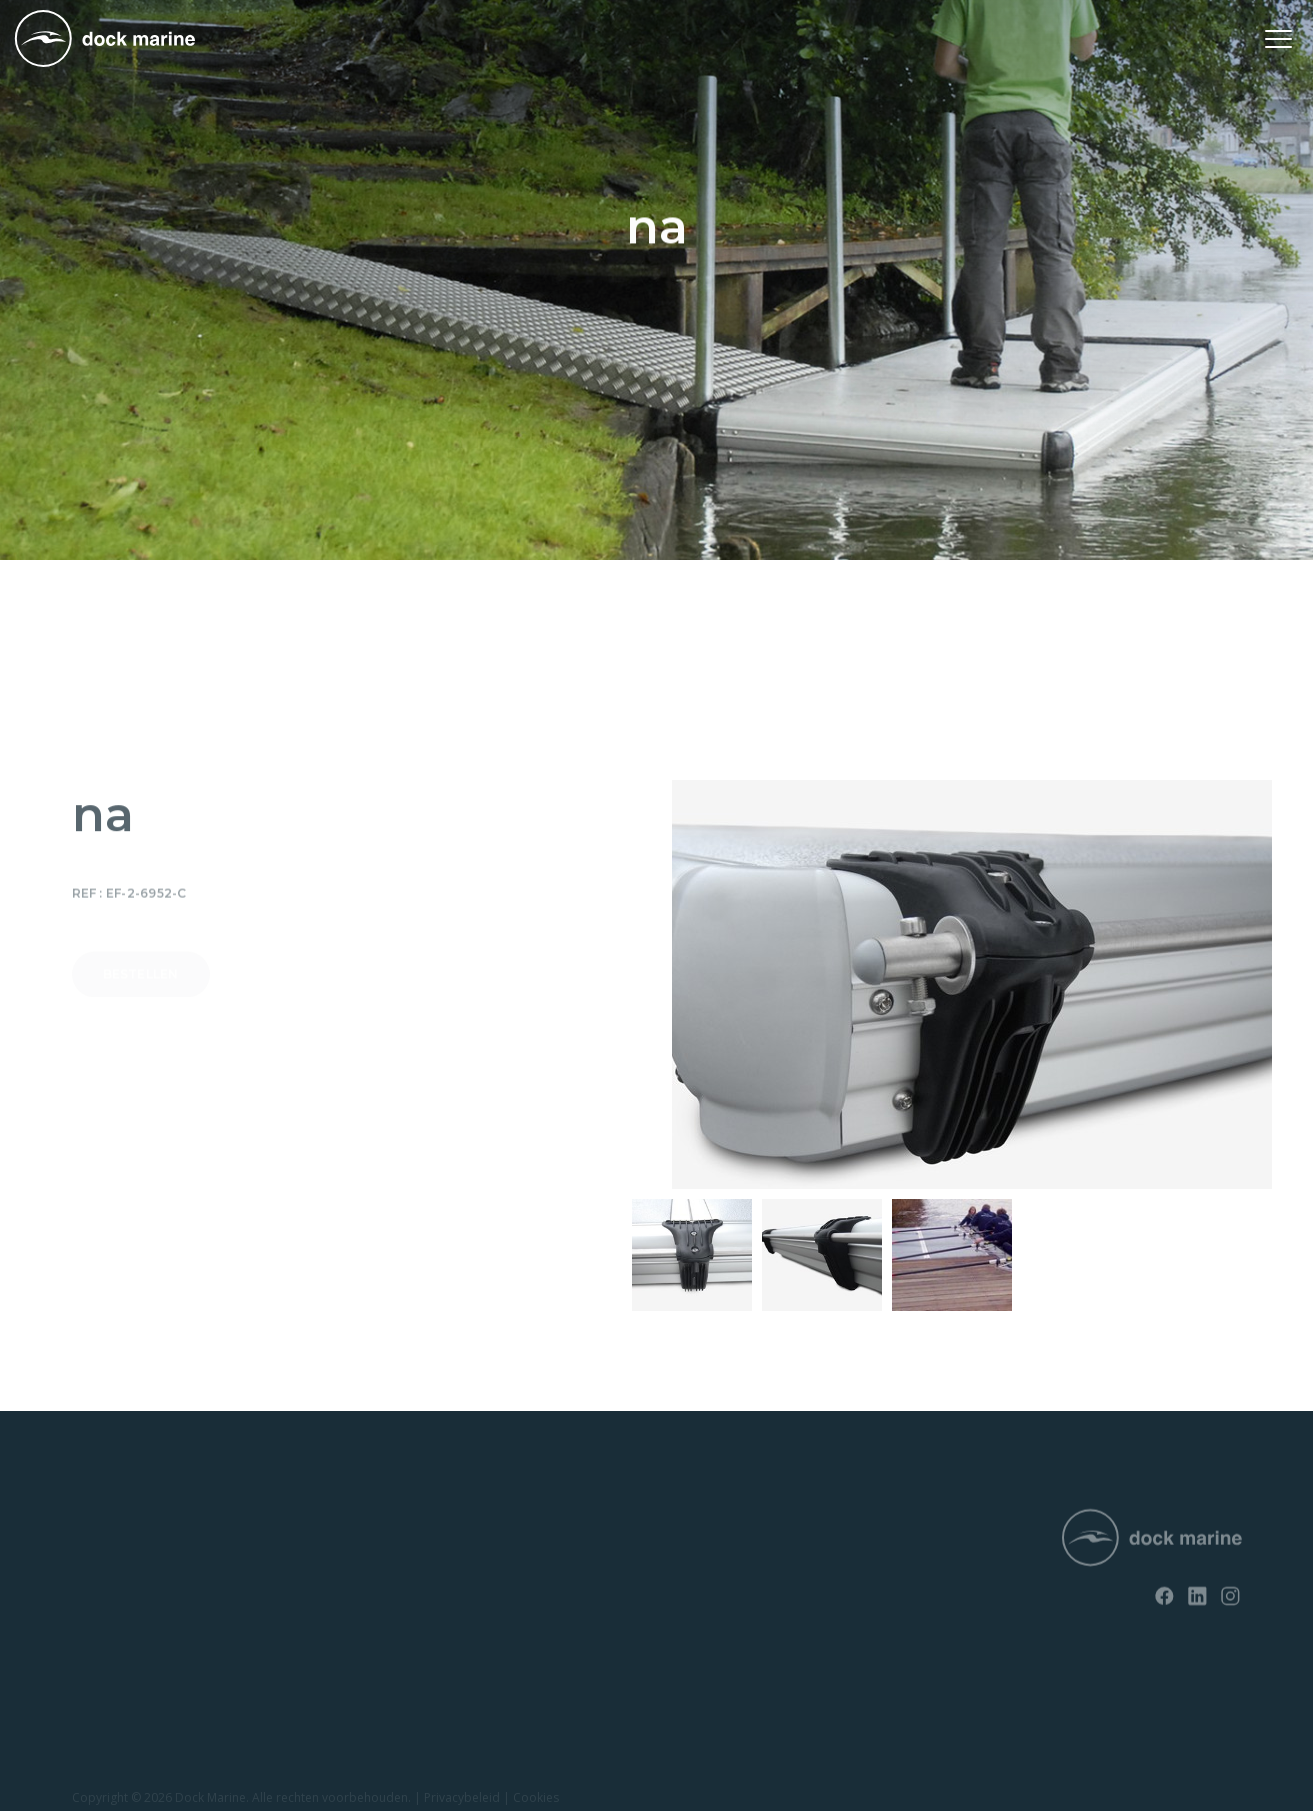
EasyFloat (101, 1593)
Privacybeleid (462, 1799)
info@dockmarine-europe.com (679, 1610)
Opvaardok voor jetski (138, 1628)
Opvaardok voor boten (140, 1662)
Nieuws (338, 1525)
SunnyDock (107, 1559)
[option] (692, 1254)
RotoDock (103, 1525)
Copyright (100, 1799)
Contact (340, 1559)
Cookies (536, 1799)
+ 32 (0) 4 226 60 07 (640, 1577)
